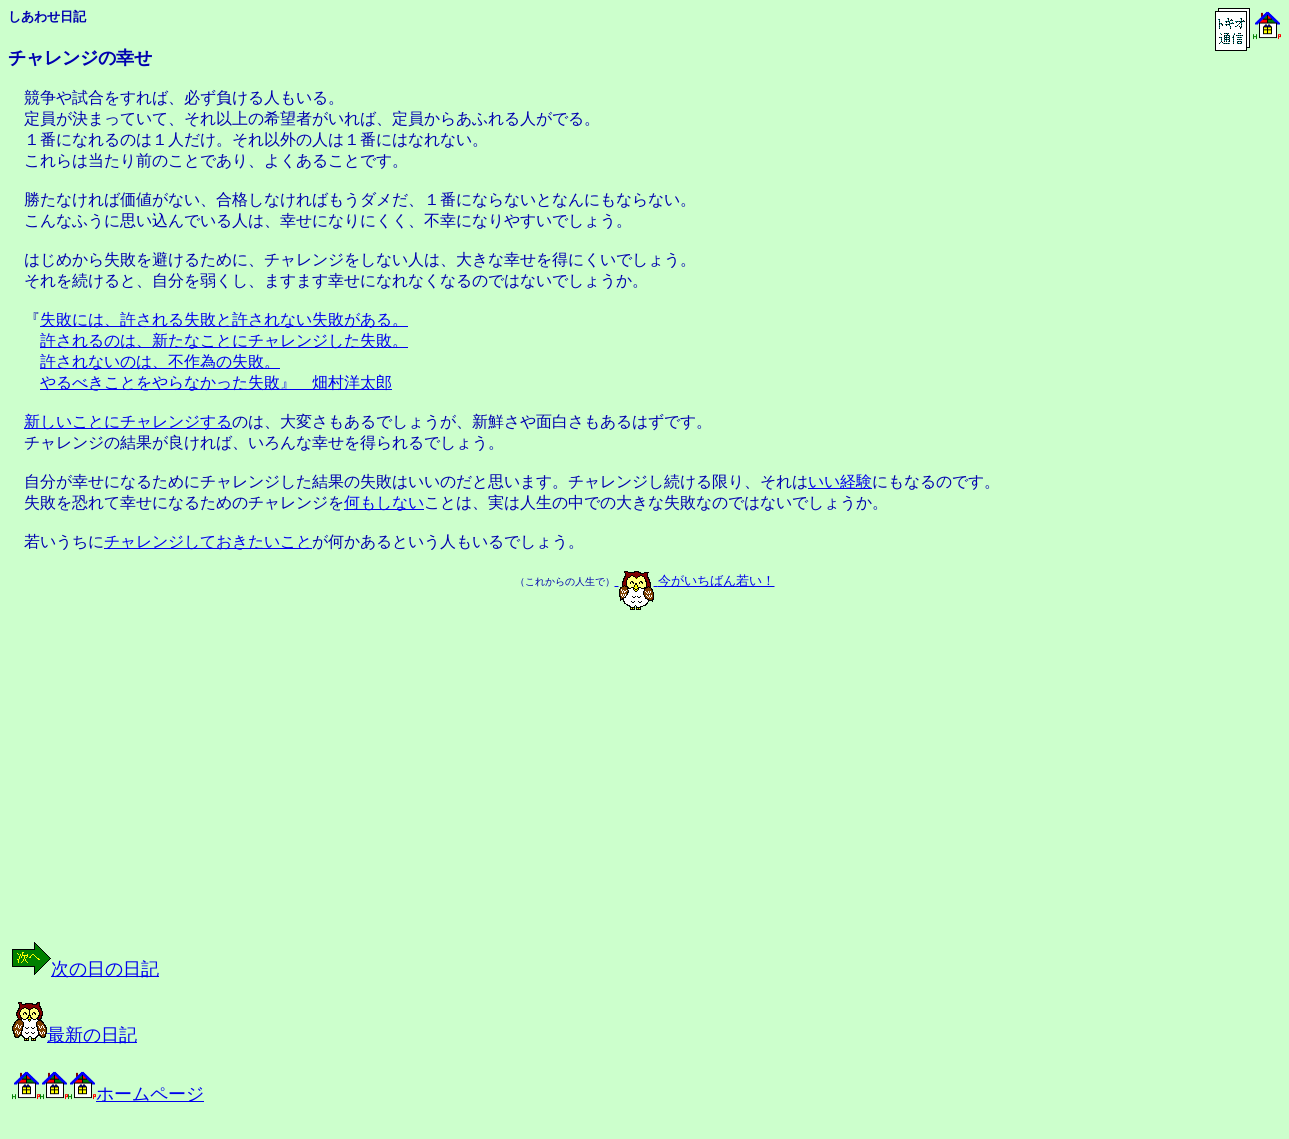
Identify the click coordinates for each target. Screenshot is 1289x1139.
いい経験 (840, 481)
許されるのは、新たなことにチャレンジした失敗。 (224, 340)
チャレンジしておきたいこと (208, 541)
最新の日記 (74, 1035)
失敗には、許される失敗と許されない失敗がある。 (224, 319)
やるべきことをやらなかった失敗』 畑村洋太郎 (216, 382)
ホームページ (108, 1094)
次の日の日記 (85, 969)
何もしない (384, 502)
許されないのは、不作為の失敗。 (160, 361)
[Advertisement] (214, 793)
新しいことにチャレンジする (128, 421)
